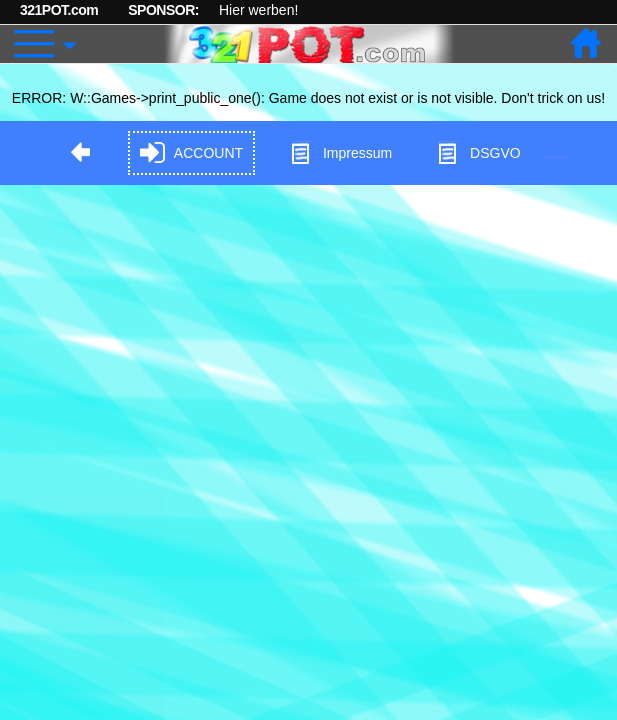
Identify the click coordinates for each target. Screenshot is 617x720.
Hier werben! (258, 10)
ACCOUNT (191, 153)
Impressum (340, 153)
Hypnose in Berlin (557, 156)
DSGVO (478, 153)
